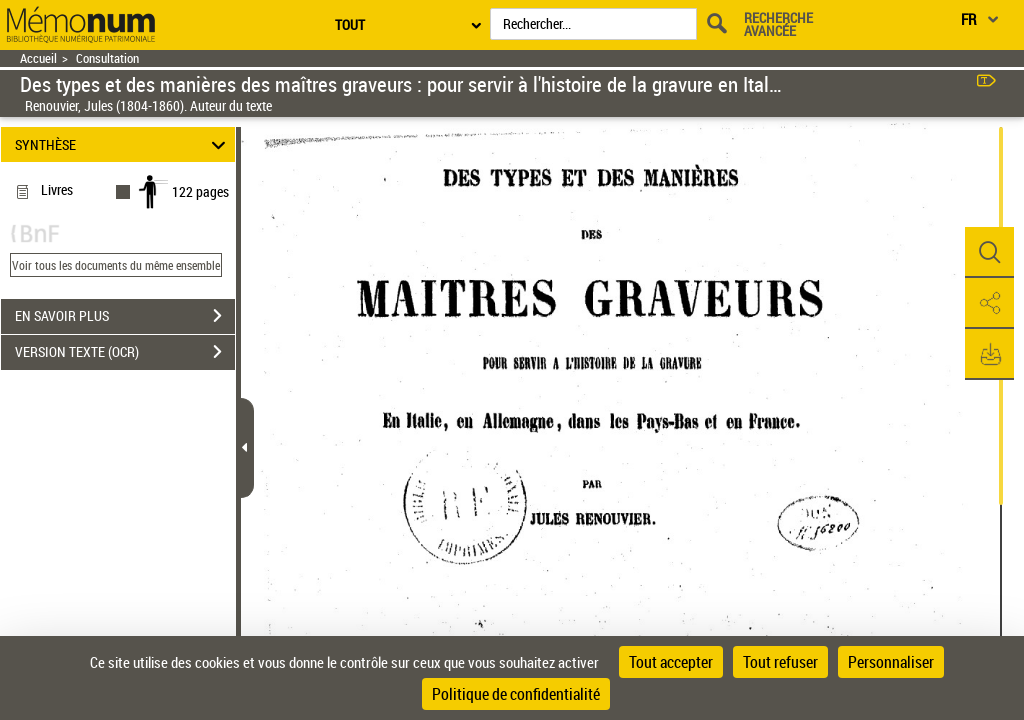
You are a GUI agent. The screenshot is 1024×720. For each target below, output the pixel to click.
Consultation (107, 58)
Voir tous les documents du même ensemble (116, 265)
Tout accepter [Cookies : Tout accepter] (671, 662)
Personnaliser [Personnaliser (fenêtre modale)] (891, 662)
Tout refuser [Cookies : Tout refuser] (780, 662)
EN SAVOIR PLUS (125, 316)
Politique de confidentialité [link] (516, 694)
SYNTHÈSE (123, 144)
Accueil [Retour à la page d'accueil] (38, 58)
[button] (989, 253)
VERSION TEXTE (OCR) (125, 352)
